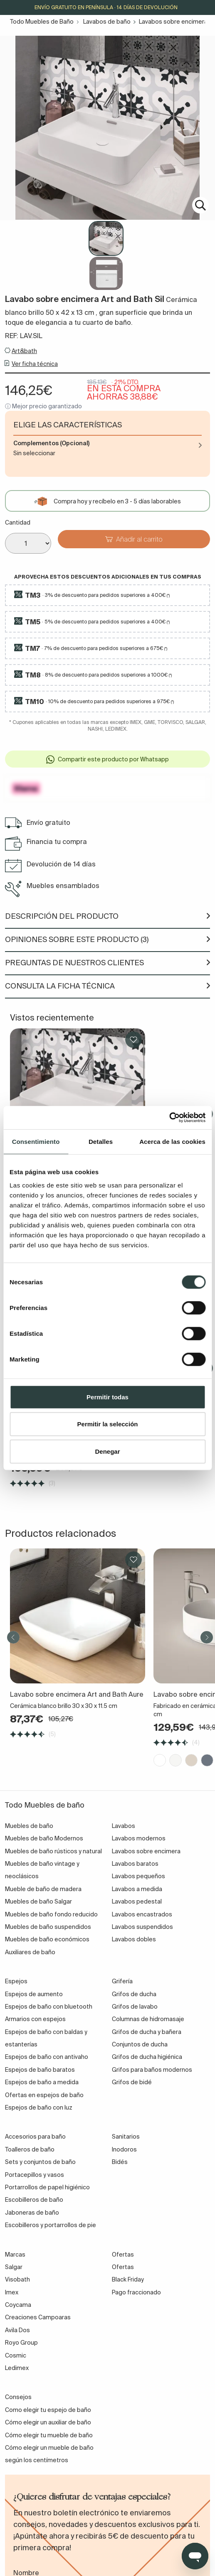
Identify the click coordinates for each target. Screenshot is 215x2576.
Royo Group (21, 2342)
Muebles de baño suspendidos (48, 1926)
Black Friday (128, 2279)
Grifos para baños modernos (152, 2069)
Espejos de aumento (34, 1994)
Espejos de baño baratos (40, 2069)
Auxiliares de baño (30, 1952)
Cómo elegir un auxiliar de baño (48, 2422)
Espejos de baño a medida (42, 2082)
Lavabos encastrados (142, 1914)
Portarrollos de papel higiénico (47, 2187)
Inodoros (124, 2149)
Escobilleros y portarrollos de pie (50, 2225)
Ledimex (17, 2368)
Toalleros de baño (29, 2149)
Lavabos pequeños (138, 1876)
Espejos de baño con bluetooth (48, 2006)
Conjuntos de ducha (140, 2044)
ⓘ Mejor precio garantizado (43, 406)
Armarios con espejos (35, 2019)
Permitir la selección (107, 1424)
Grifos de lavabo (135, 2006)
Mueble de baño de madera (43, 1889)
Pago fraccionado (136, 2292)
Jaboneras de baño (32, 2212)
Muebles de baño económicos (47, 1939)
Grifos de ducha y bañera (146, 2032)
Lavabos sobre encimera (173, 21)
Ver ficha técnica (35, 364)
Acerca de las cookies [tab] (172, 1141)
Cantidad (17, 522)
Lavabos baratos (135, 1863)
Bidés (120, 2162)
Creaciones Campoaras (38, 2317)
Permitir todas (107, 1396)
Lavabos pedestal (137, 1901)
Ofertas (123, 2267)
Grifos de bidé (132, 2082)
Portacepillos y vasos (34, 2174)
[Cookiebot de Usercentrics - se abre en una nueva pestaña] (169, 1117)
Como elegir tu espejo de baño (48, 2410)
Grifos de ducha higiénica (147, 2056)
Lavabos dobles (134, 1939)
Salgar (13, 2267)
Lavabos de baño (107, 21)
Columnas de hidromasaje (148, 2019)
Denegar (107, 1451)
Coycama (18, 2304)
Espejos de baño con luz (38, 2107)
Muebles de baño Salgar (38, 1901)
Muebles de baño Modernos (44, 1838)
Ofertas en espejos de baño (44, 2095)
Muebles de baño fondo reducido (51, 1914)
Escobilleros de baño (34, 2199)
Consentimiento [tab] (36, 1141)
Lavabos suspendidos (142, 1926)
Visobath (17, 2279)
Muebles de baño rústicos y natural (53, 1851)
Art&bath (24, 351)
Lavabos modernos (139, 1838)
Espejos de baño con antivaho (46, 2056)
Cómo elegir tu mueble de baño (49, 2435)
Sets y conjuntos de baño (40, 2162)
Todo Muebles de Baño (42, 21)
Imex (11, 2292)
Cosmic (15, 2355)
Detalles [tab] (101, 1141)
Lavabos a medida (137, 1889)
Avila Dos (17, 2330)
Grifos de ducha (134, 1994)
